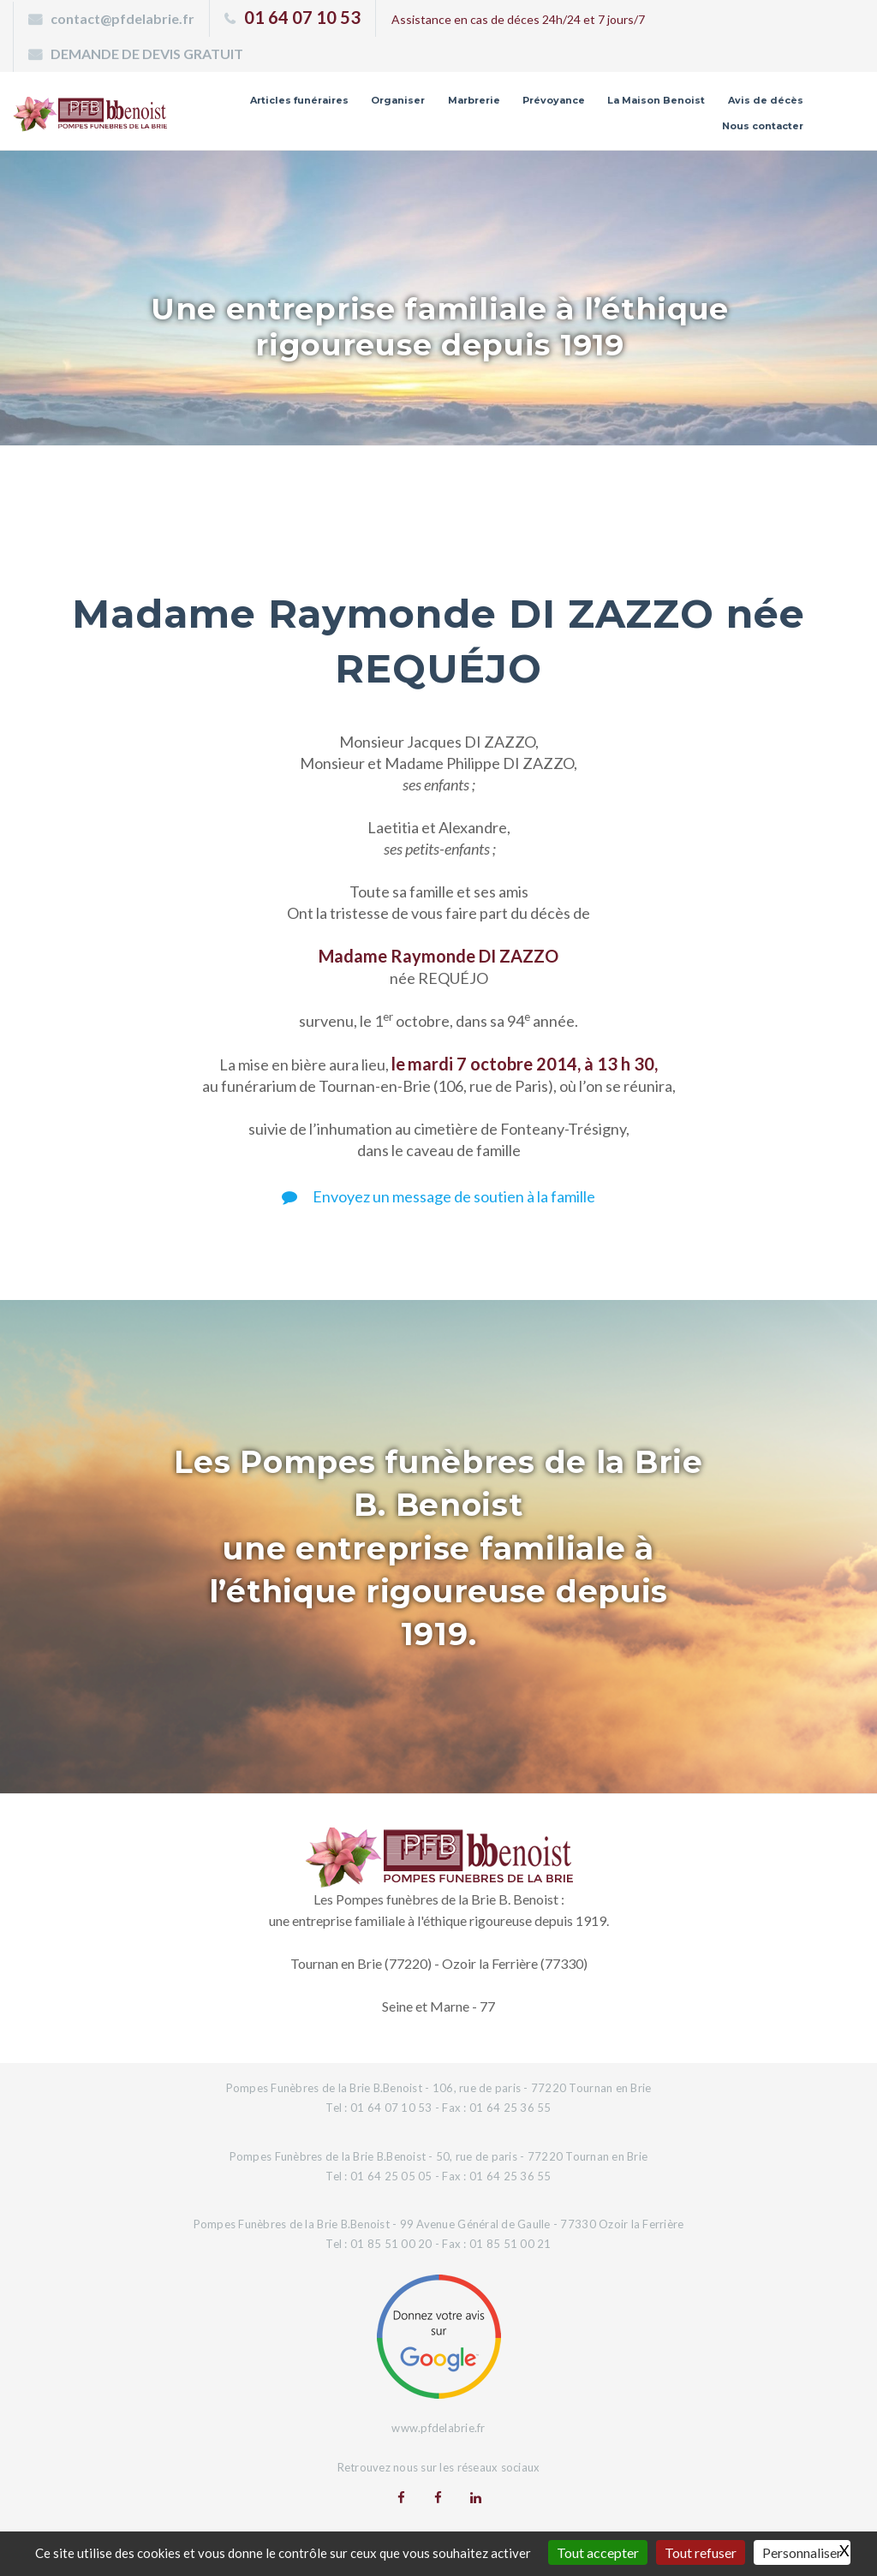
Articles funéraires (299, 100)
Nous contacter (762, 126)
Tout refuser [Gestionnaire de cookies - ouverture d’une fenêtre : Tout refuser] (701, 2552)
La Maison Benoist (656, 100)
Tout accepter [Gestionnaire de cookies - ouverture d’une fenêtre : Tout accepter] (598, 2552)
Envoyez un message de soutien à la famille (438, 1196)
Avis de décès (765, 100)
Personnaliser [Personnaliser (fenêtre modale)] (802, 2552)
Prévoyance (553, 100)
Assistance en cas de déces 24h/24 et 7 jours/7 (518, 19)
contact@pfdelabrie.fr (122, 18)
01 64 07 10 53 (302, 17)
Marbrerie (474, 100)
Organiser (398, 100)
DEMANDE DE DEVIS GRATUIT (147, 53)
